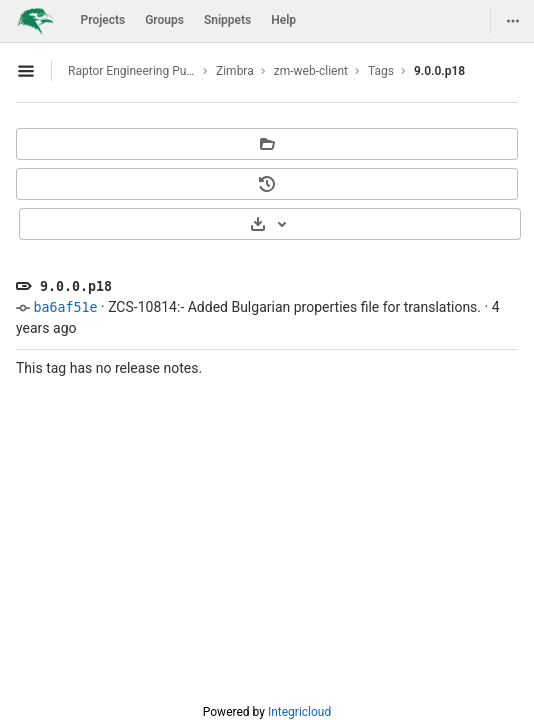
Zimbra (235, 71)
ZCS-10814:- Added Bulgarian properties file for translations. (294, 307)
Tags (381, 71)
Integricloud (299, 712)
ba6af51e (65, 307)
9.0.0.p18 (439, 71)
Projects (103, 20)
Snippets (227, 20)
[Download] (270, 224)
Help (283, 20)
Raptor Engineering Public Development (132, 71)
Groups (164, 20)
